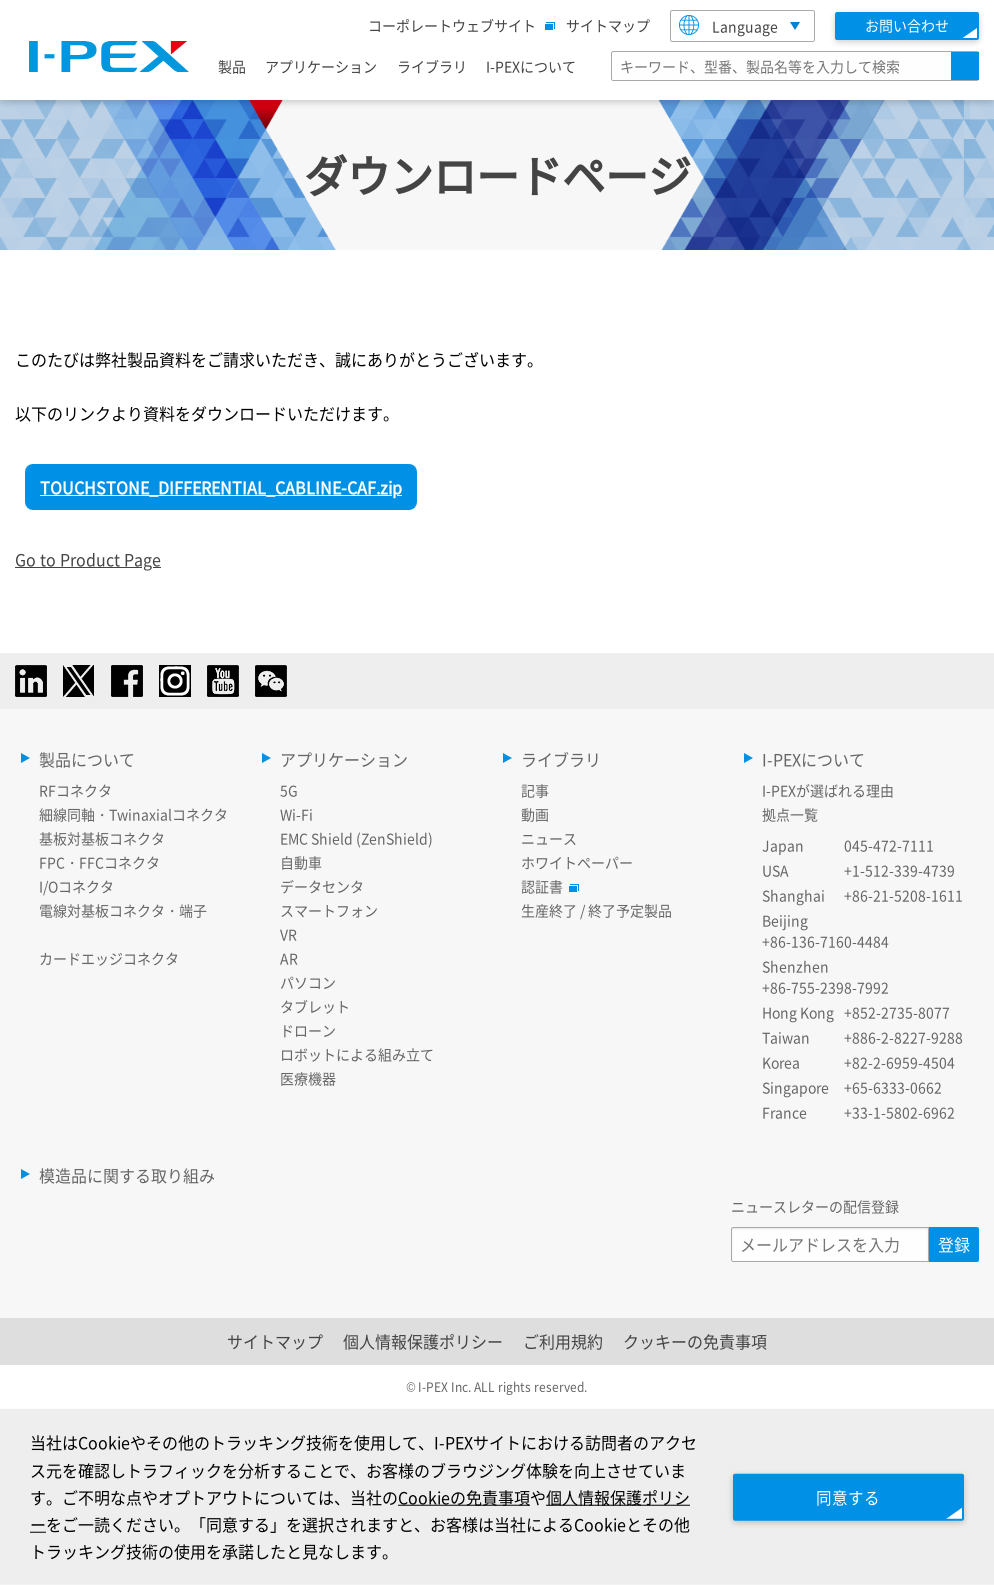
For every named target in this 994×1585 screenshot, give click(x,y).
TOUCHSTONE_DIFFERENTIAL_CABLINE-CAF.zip (221, 487)
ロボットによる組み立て (357, 1054)
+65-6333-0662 (893, 1087)
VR (288, 934)
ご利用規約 (563, 1341)
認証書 (547, 886)
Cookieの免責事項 (480, 1496)
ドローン (308, 1030)
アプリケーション (321, 66)
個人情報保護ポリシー (423, 1341)
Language (728, 25)
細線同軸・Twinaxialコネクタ (133, 814)
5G (289, 790)
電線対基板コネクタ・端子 (123, 910)
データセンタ (322, 886)
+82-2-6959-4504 (899, 1062)
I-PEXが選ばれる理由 (828, 790)
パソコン (308, 982)
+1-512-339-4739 (899, 870)
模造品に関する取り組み (127, 1175)
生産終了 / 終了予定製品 (596, 910)
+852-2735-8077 (897, 1012)
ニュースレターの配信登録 (815, 1206)
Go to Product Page (88, 559)
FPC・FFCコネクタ (99, 862)
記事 (535, 790)
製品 (232, 66)
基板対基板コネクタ (102, 838)
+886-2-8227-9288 (903, 1037)
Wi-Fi (296, 814)
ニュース (549, 838)
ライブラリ (432, 66)
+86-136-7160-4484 (825, 941)
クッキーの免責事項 (695, 1341)
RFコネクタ (75, 790)
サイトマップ (608, 25)
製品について (87, 759)
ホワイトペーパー (577, 862)
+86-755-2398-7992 (825, 987)
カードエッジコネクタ (109, 958)
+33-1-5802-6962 (899, 1112)
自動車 (301, 862)
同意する (844, 1496)
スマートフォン (329, 910)
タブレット (315, 1006)
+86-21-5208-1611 (903, 895)
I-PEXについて (531, 66)
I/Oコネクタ (76, 886)
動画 (535, 814)
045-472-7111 (889, 845)
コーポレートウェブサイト (457, 25)
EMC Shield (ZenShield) (356, 838)
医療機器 (308, 1078)
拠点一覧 (790, 814)
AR (289, 958)
